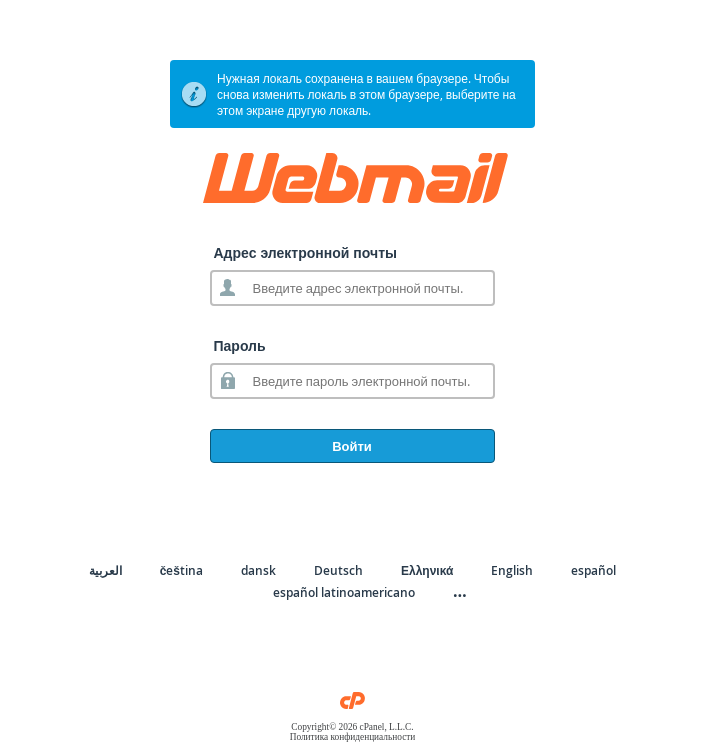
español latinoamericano (344, 592)
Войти (352, 446)
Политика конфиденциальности (353, 737)
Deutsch (338, 570)
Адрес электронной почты (305, 252)
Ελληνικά (427, 570)
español (593, 570)
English (512, 570)
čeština (181, 570)
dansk (258, 570)
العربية (105, 570)
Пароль (240, 345)
